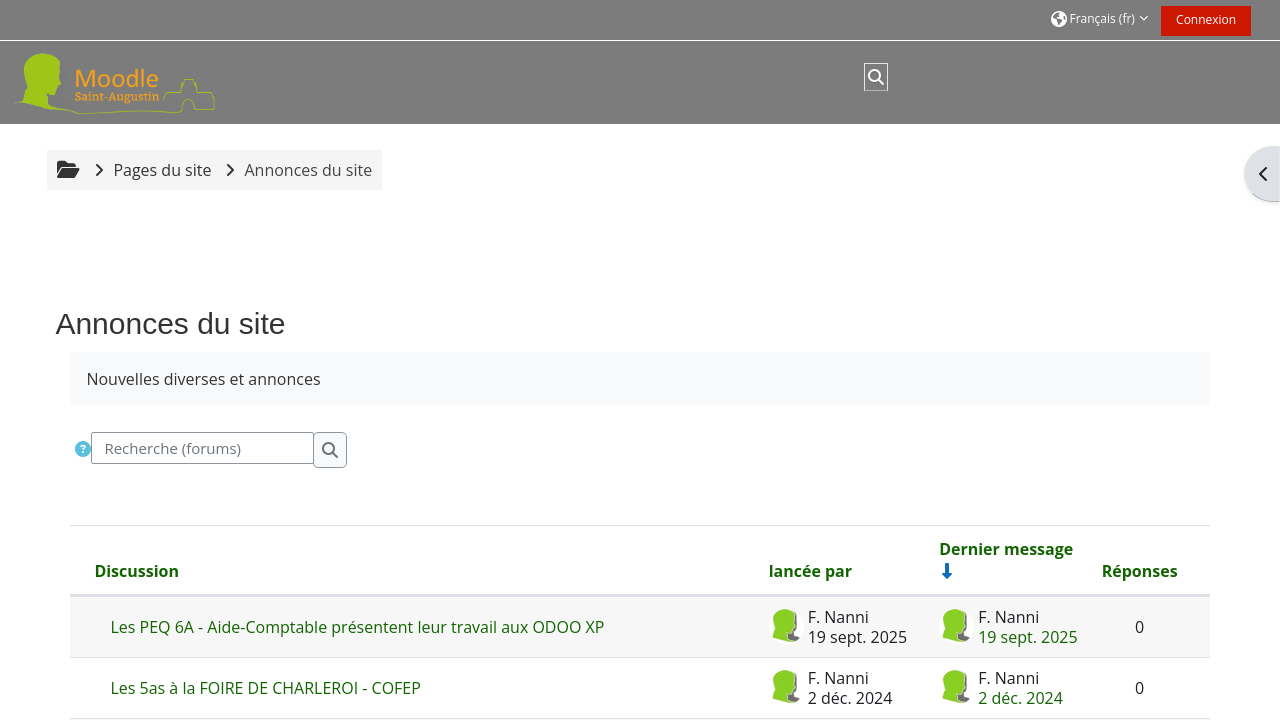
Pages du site (162, 170)
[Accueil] (138, 81)
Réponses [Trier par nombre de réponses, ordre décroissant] (1140, 571)
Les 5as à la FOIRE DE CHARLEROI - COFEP (265, 688)
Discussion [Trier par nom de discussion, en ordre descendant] (136, 571)
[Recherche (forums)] (202, 448)
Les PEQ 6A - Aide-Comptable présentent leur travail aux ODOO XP (357, 627)
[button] (1099, 20)
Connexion (1206, 19)
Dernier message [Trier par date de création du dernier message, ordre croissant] (1006, 549)
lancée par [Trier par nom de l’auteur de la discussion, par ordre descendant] (810, 571)
